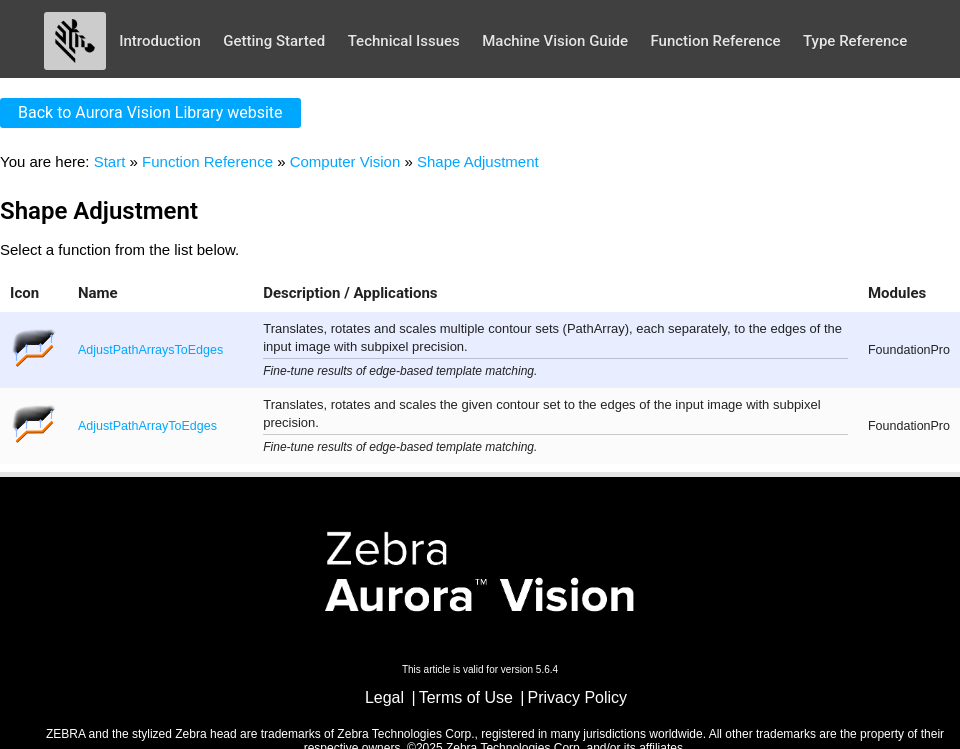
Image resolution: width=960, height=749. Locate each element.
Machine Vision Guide (555, 41)
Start (110, 161)
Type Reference (855, 41)
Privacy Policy (578, 697)
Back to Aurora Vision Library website (150, 112)
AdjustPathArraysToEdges (150, 350)
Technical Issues (404, 41)
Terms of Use (466, 697)
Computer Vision (345, 161)
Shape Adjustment (478, 161)
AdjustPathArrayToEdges (147, 426)
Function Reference (715, 41)
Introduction (160, 41)
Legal (384, 697)
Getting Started (274, 41)
